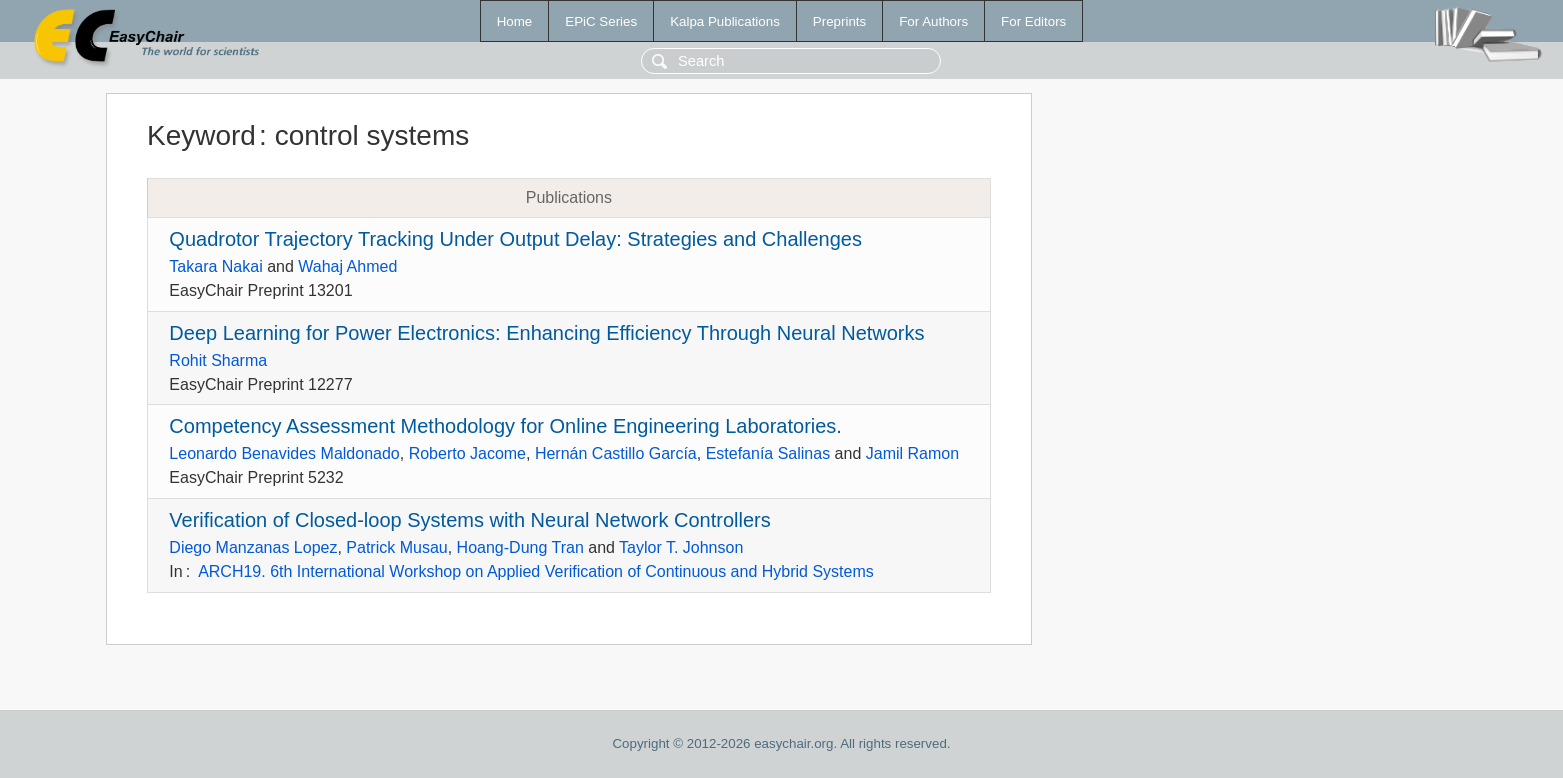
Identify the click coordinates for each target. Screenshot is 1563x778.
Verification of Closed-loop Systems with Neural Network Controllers (469, 520)
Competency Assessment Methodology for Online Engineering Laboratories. (505, 426)
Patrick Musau (396, 547)
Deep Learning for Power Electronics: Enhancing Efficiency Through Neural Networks (546, 333)
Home (515, 21)
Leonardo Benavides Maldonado (284, 453)
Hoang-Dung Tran (520, 547)
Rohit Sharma (218, 360)
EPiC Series (601, 21)
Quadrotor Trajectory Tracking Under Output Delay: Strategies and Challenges (515, 239)
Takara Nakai (215, 266)
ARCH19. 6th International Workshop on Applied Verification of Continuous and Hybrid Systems (536, 571)
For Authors (933, 21)
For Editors (1033, 21)
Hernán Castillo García (616, 453)
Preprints (839, 21)
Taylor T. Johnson (681, 547)
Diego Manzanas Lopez (253, 547)
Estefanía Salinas (768, 453)
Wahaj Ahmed (347, 266)
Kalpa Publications (725, 21)
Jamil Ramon (912, 453)
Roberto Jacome (467, 453)
